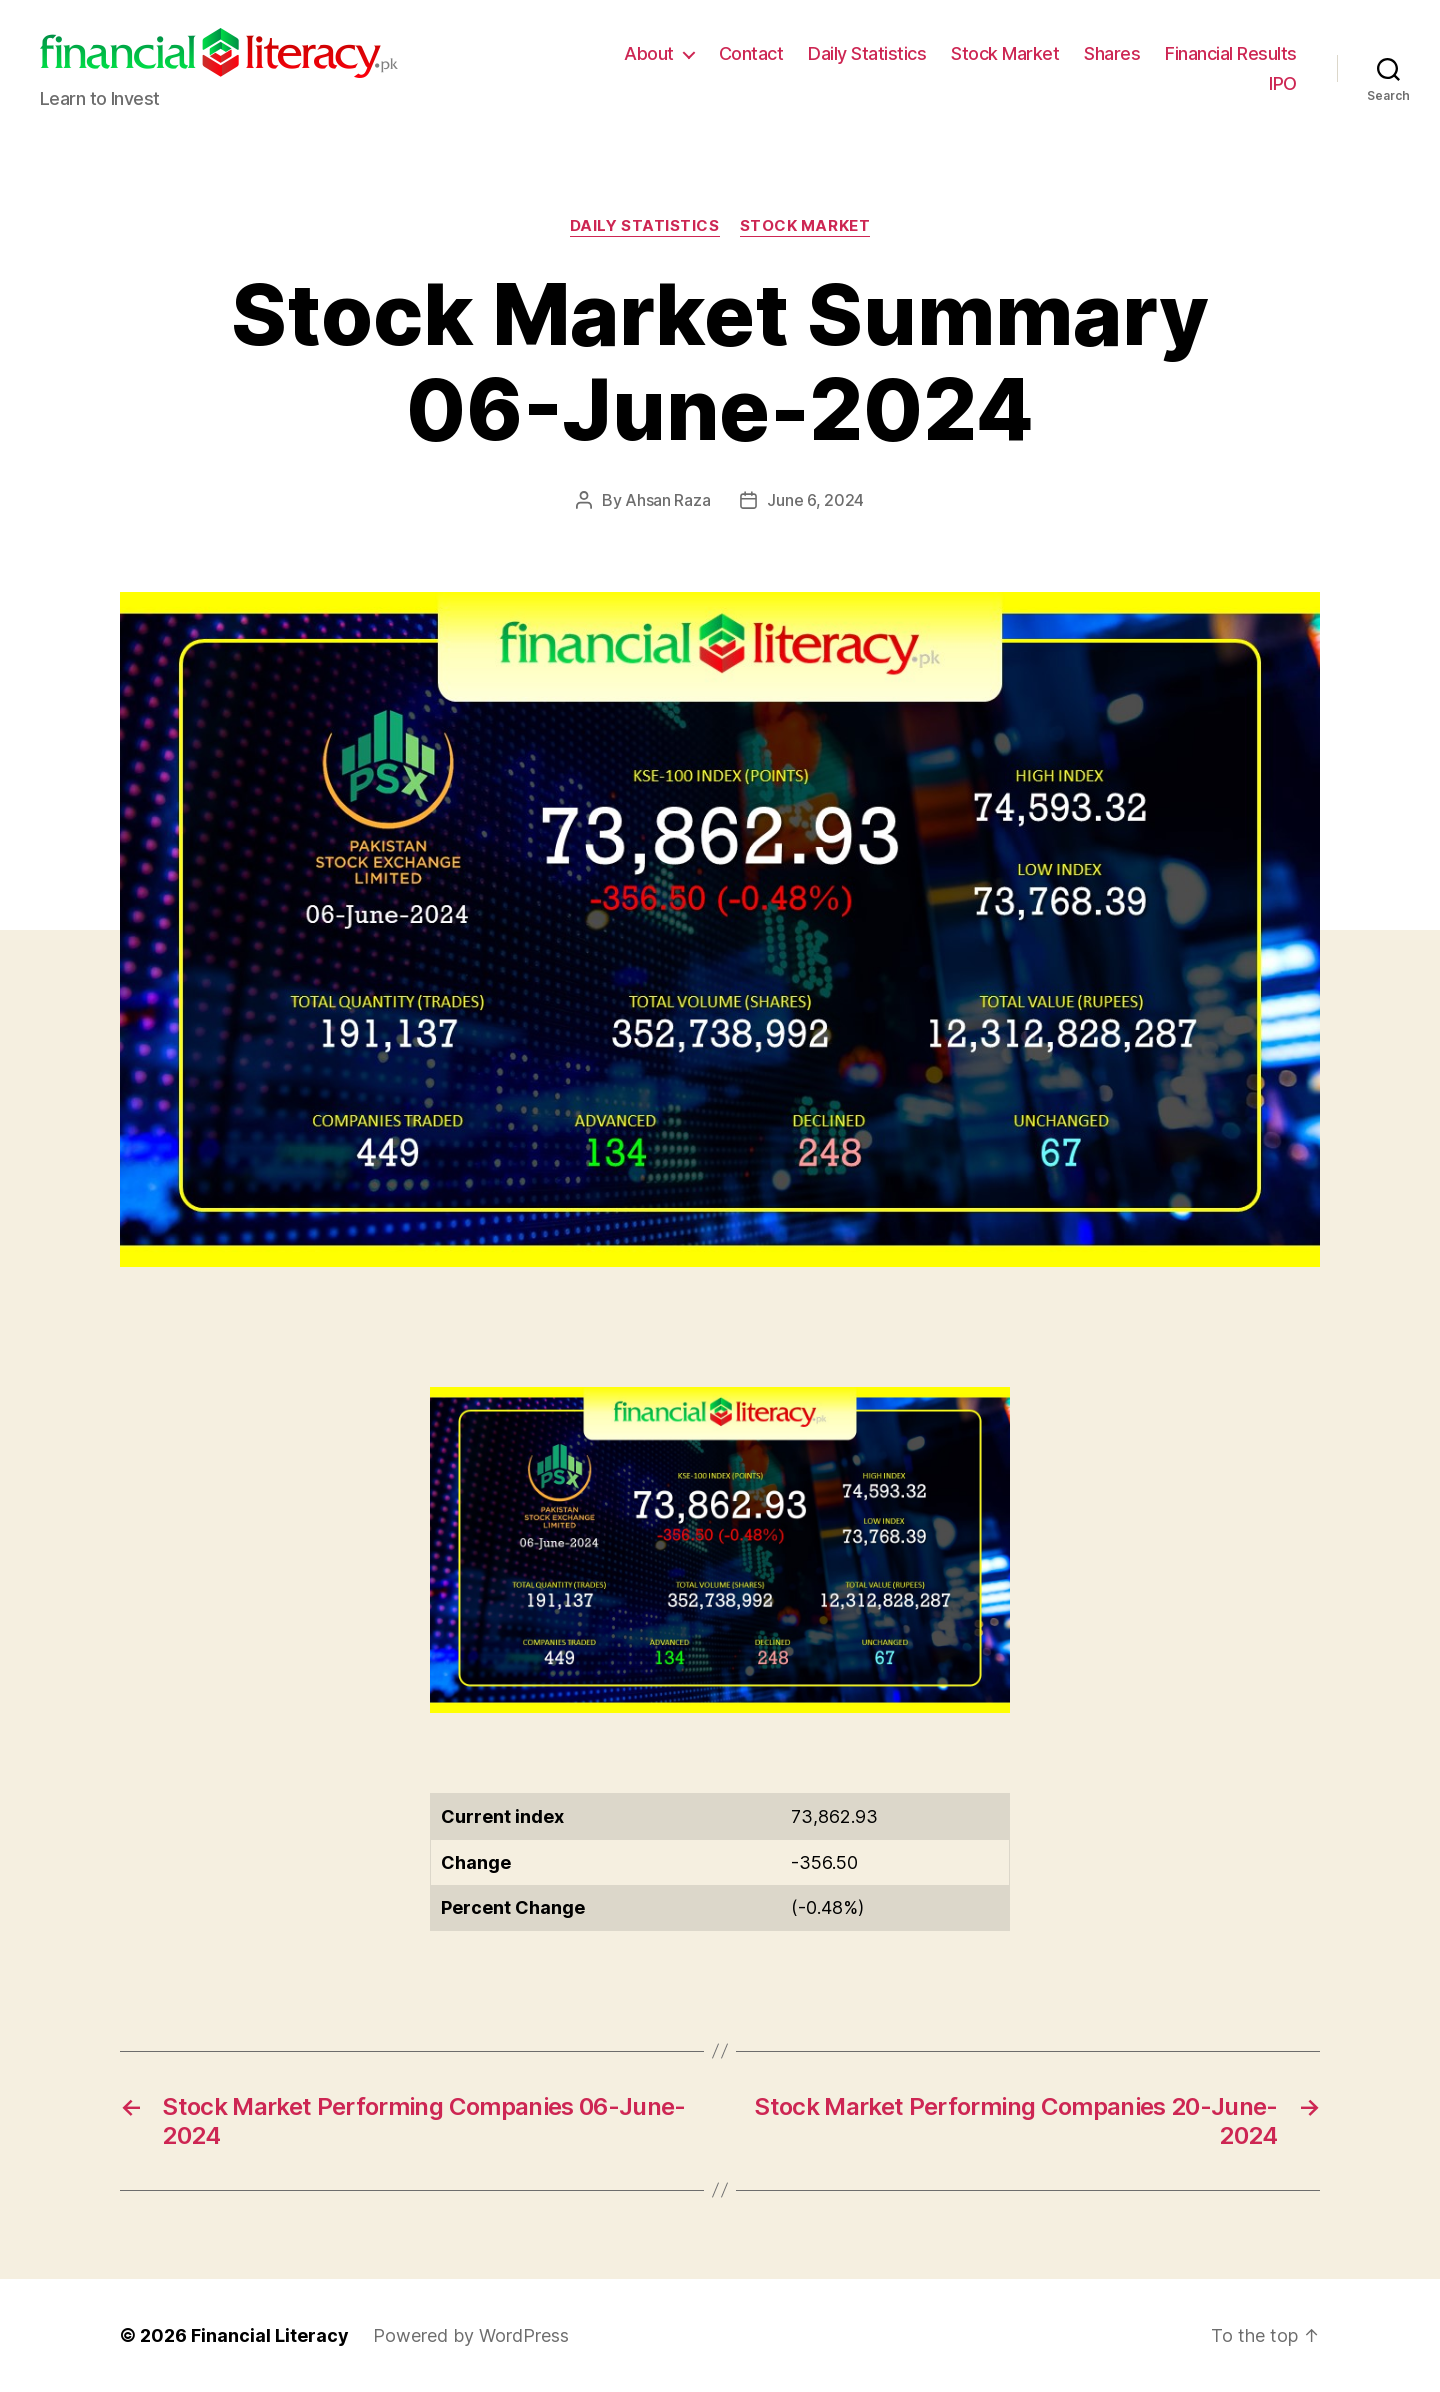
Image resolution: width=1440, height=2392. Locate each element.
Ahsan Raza (667, 500)
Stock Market (1005, 53)
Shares (1112, 53)
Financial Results (1231, 53)
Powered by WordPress (471, 2335)
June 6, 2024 (815, 500)
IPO (1283, 83)
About (649, 53)
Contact (751, 53)
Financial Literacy (270, 2335)
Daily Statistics (867, 53)
